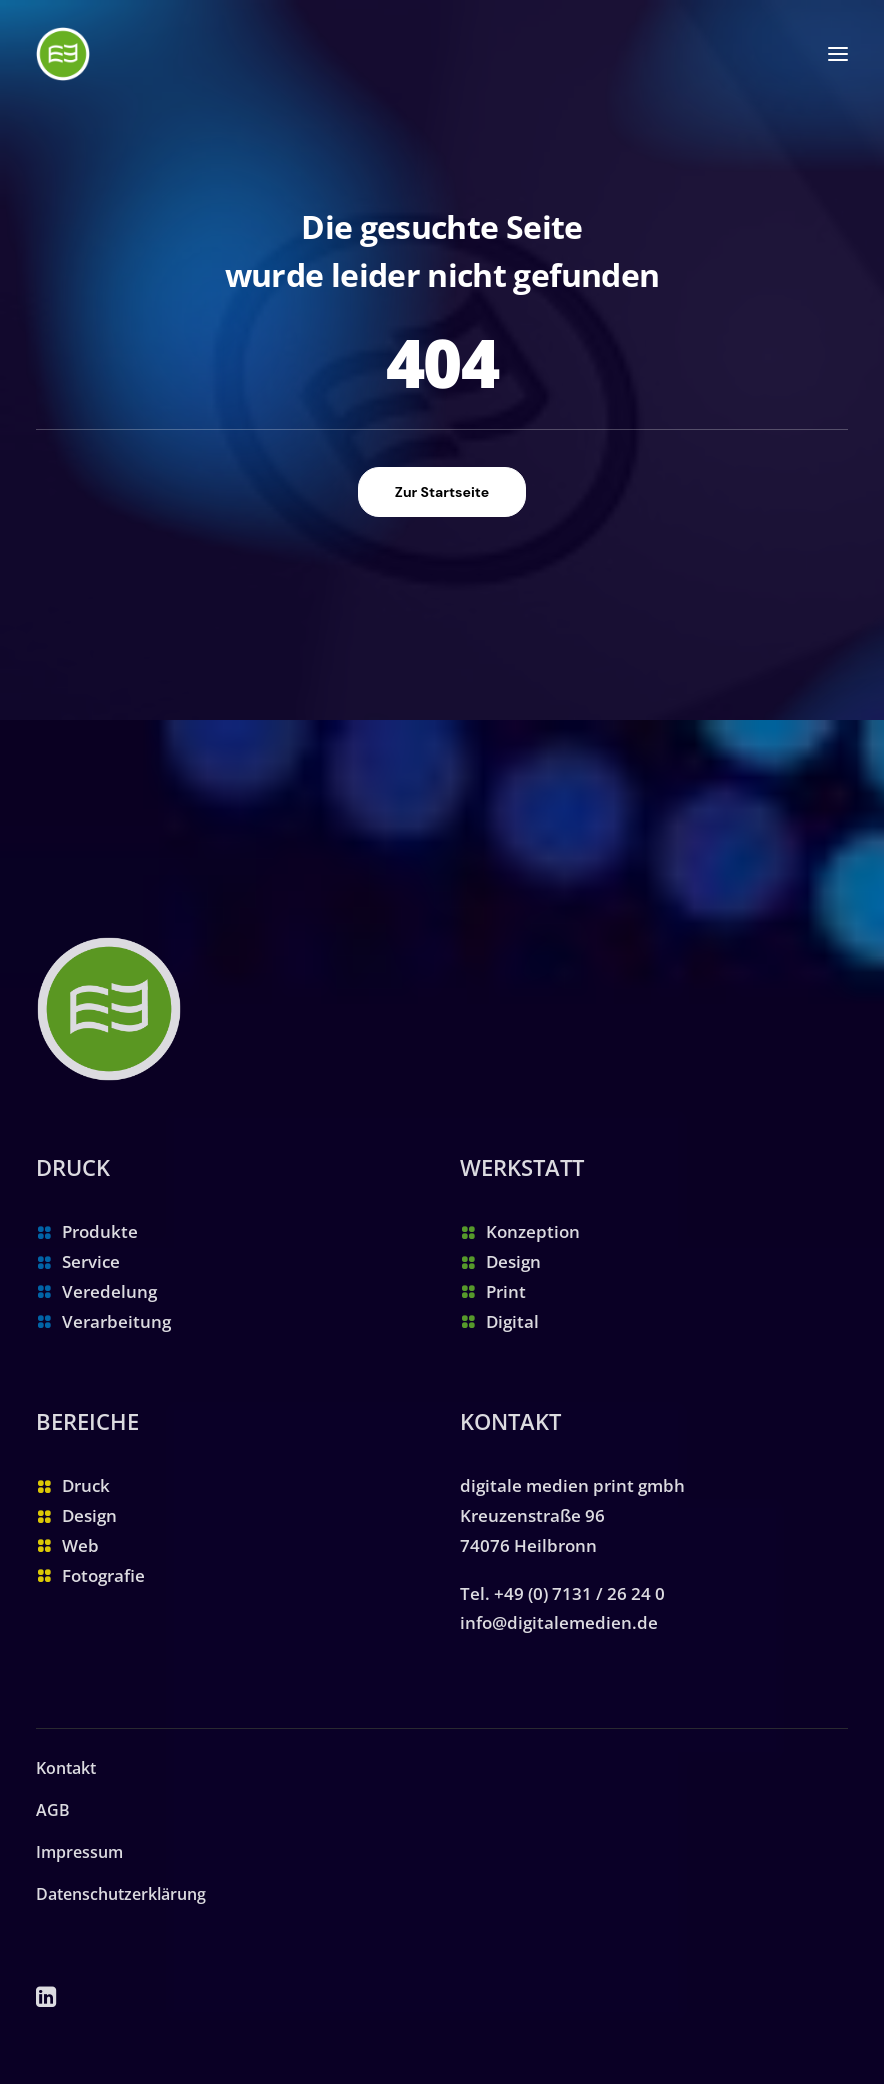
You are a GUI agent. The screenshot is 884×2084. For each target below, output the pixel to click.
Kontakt (66, 1768)
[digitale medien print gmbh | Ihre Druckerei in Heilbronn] (63, 54)
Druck (86, 1485)
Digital (512, 1321)
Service (91, 1261)
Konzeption (533, 1231)
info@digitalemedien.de (559, 1622)
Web (80, 1545)
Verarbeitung (116, 1321)
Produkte (100, 1231)
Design (513, 1261)
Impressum (79, 1852)
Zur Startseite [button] (442, 492)
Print (506, 1291)
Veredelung (109, 1291)
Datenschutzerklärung (121, 1894)
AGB (53, 1810)
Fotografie (103, 1575)
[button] (838, 54)
